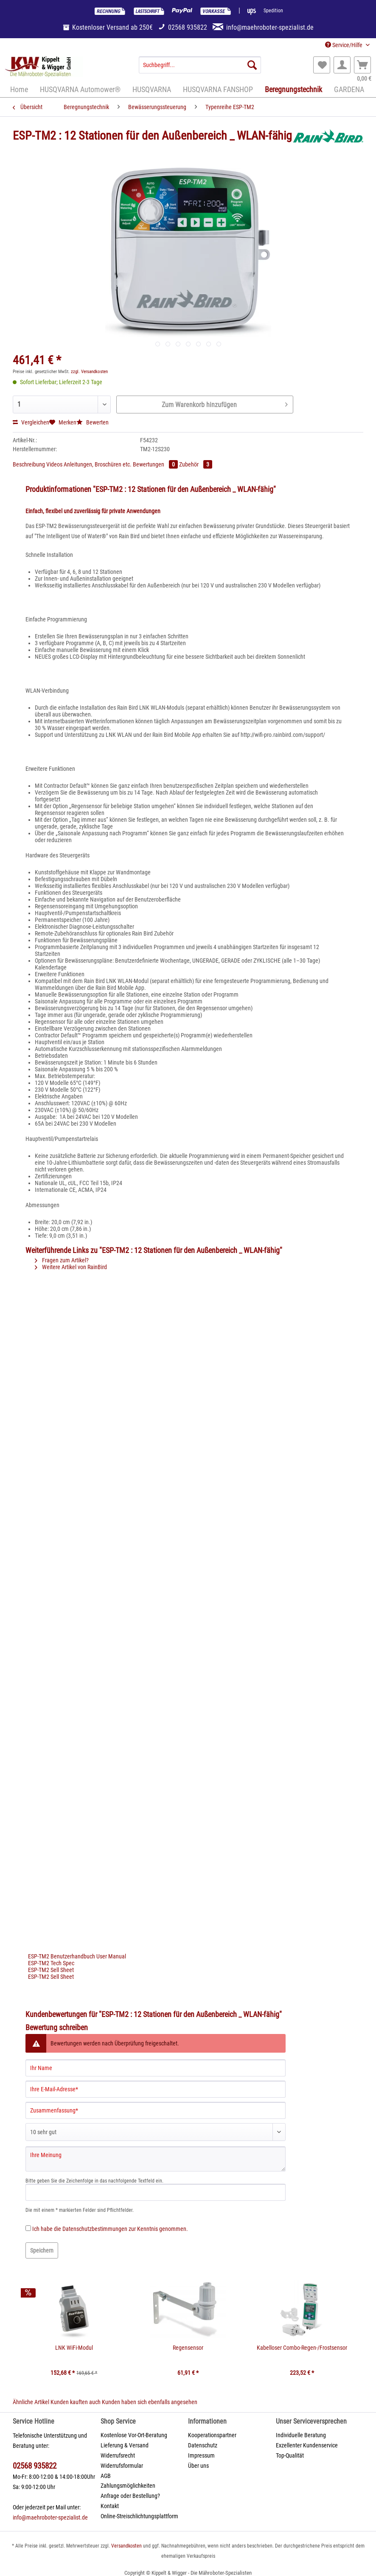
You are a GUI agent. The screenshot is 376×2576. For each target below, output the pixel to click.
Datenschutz (202, 2445)
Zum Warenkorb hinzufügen (225, 403)
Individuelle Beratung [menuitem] (301, 2435)
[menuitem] (200, 68)
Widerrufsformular (122, 2465)
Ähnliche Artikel (31, 2402)
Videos (55, 464)
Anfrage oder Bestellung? (130, 2495)
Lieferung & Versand (125, 2445)
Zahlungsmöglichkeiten (128, 2485)
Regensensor (188, 2347)
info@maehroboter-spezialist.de (50, 2517)
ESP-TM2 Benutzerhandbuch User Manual (77, 1956)
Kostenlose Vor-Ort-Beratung (134, 2435)
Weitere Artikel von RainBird (71, 1267)
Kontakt (110, 2506)
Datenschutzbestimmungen (94, 2228)
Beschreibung (29, 464)
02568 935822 (34, 2466)
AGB (106, 2475)
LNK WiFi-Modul (74, 2347)
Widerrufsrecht (118, 2455)
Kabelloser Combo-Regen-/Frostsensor (302, 2347)
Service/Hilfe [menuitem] (344, 45)
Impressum (201, 2455)
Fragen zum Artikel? (62, 1260)
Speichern (41, 2250)
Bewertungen (156, 464)
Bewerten (92, 422)
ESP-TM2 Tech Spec (51, 1963)
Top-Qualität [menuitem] (290, 2455)
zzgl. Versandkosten (89, 371)
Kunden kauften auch (76, 2402)
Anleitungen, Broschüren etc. (98, 464)
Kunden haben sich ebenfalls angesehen (149, 2402)
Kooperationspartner (212, 2435)
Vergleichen (31, 422)
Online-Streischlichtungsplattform (139, 2516)
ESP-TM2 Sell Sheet (51, 1969)
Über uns (198, 2465)
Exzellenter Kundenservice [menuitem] (307, 2445)
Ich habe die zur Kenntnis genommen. (110, 2228)
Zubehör (195, 464)
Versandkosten (126, 2546)
